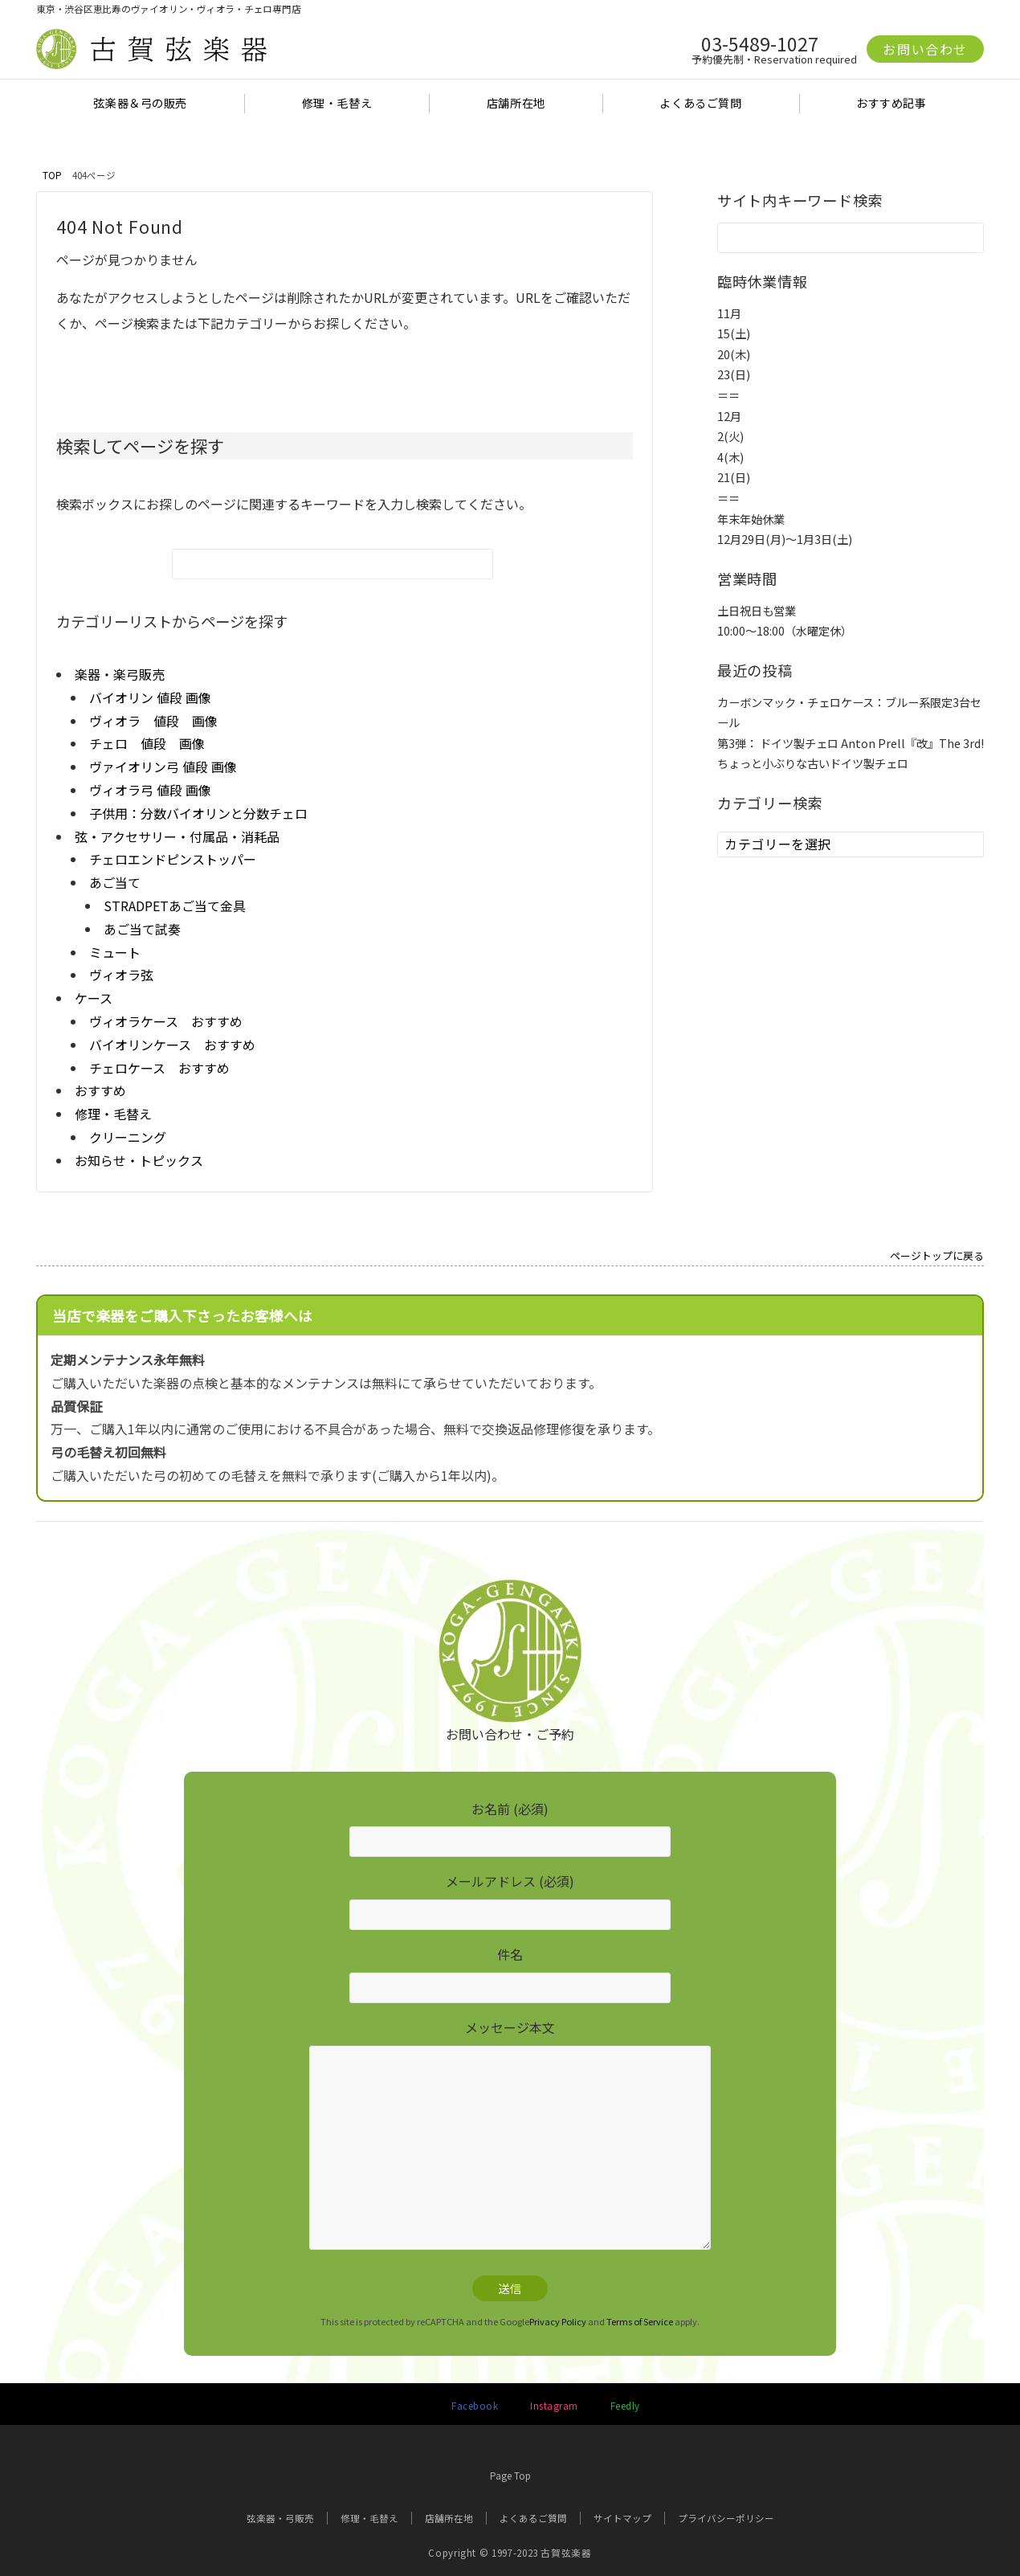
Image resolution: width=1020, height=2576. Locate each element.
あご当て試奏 (142, 928)
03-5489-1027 (759, 43)
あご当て (115, 882)
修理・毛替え (113, 1113)
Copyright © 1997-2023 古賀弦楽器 (509, 2552)
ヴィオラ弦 (121, 974)
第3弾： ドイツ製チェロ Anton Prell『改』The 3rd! (850, 743)
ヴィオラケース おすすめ (166, 1021)
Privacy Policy (557, 2321)
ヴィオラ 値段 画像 (153, 720)
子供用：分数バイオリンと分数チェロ (198, 813)
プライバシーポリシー (726, 2518)
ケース (93, 998)
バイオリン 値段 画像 (150, 697)
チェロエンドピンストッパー (172, 859)
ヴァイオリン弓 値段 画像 (163, 766)
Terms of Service (639, 2321)
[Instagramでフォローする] (550, 2405)
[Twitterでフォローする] (400, 2405)
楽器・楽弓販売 (120, 674)
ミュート (115, 952)
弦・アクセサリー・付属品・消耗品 (177, 836)
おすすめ (100, 1090)
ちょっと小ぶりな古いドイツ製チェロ (812, 763)
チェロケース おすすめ (159, 1067)
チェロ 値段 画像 (147, 743)
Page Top (510, 2466)
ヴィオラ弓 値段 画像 (150, 789)
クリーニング (127, 1137)
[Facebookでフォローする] (471, 2405)
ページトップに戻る (937, 1257)
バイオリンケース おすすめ (172, 1044)
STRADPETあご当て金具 (175, 905)
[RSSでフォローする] (621, 2405)
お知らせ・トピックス (139, 1160)
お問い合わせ (925, 49)
